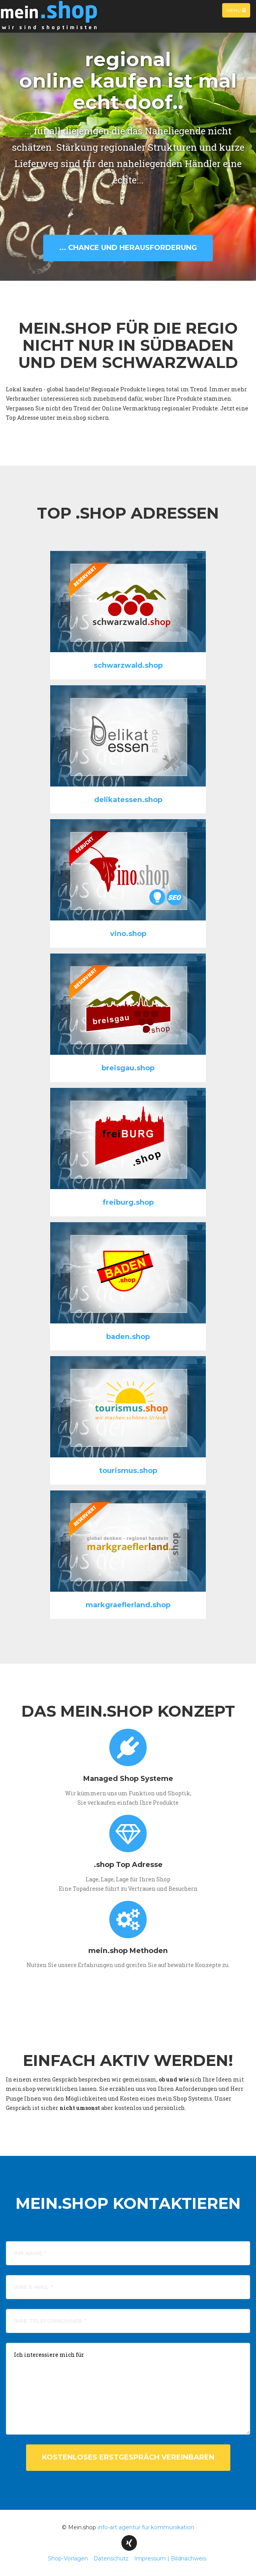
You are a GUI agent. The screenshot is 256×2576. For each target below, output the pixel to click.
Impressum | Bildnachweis (170, 2558)
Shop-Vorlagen (68, 2558)
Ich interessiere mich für (128, 2389)
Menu (238, 12)
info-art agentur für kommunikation (146, 2527)
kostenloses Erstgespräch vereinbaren (128, 2457)
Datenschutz (111, 2558)
